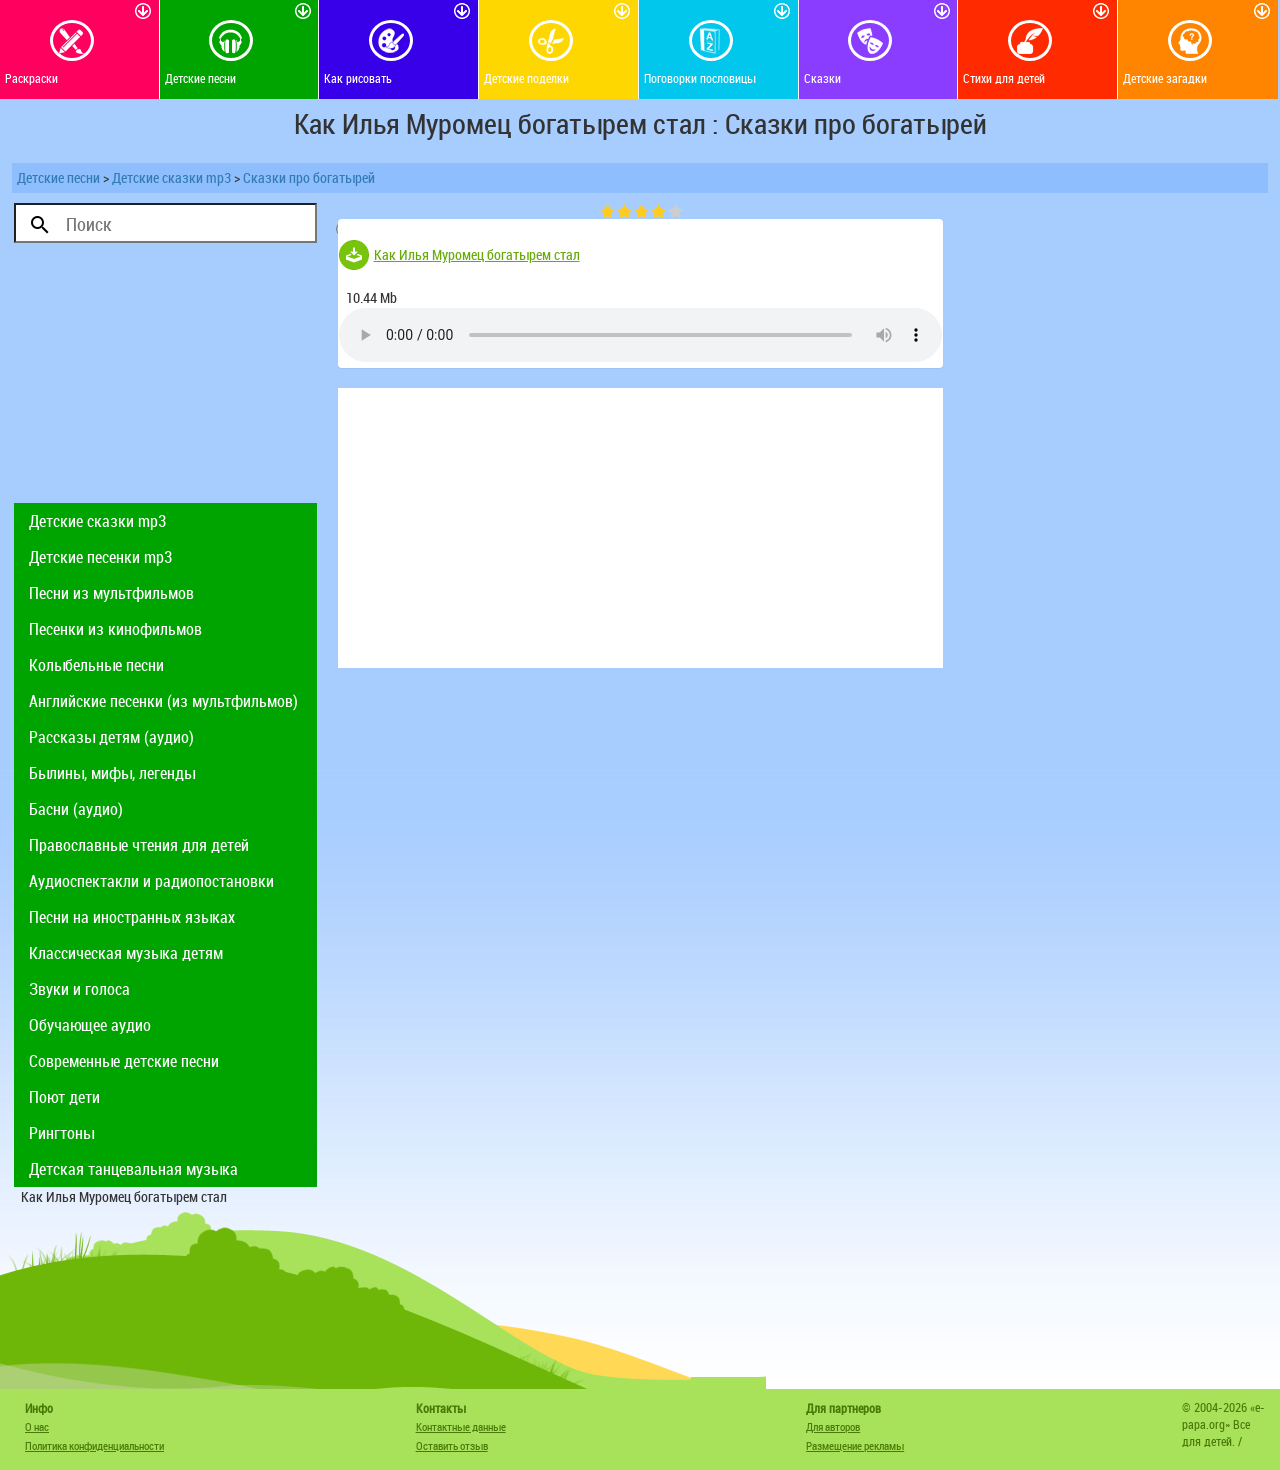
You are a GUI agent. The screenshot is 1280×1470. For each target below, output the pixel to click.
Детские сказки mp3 (171, 177)
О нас (37, 1426)
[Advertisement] (165, 378)
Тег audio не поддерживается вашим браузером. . (640, 335)
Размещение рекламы (855, 1445)
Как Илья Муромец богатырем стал (477, 254)
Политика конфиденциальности (94, 1445)
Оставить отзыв (452, 1445)
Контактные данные (461, 1426)
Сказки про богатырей (309, 177)
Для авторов (833, 1426)
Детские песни (58, 177)
